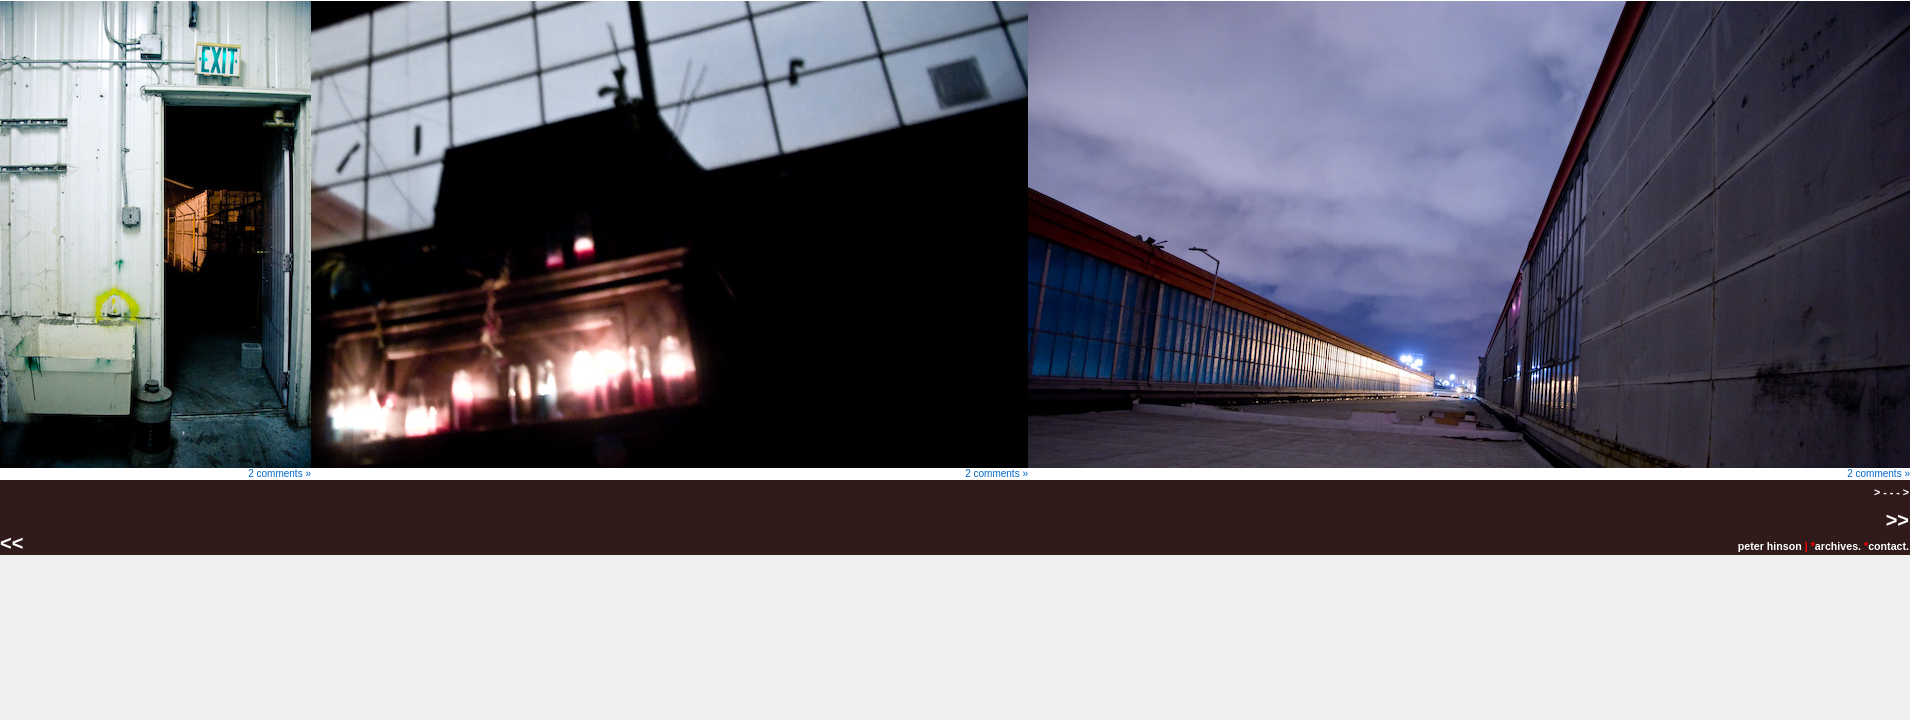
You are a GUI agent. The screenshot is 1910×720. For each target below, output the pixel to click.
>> (1897, 520)
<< (14, 543)
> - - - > (1891, 492)
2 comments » (155, 469)
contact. (1888, 546)
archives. (1838, 546)
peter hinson (1770, 546)
